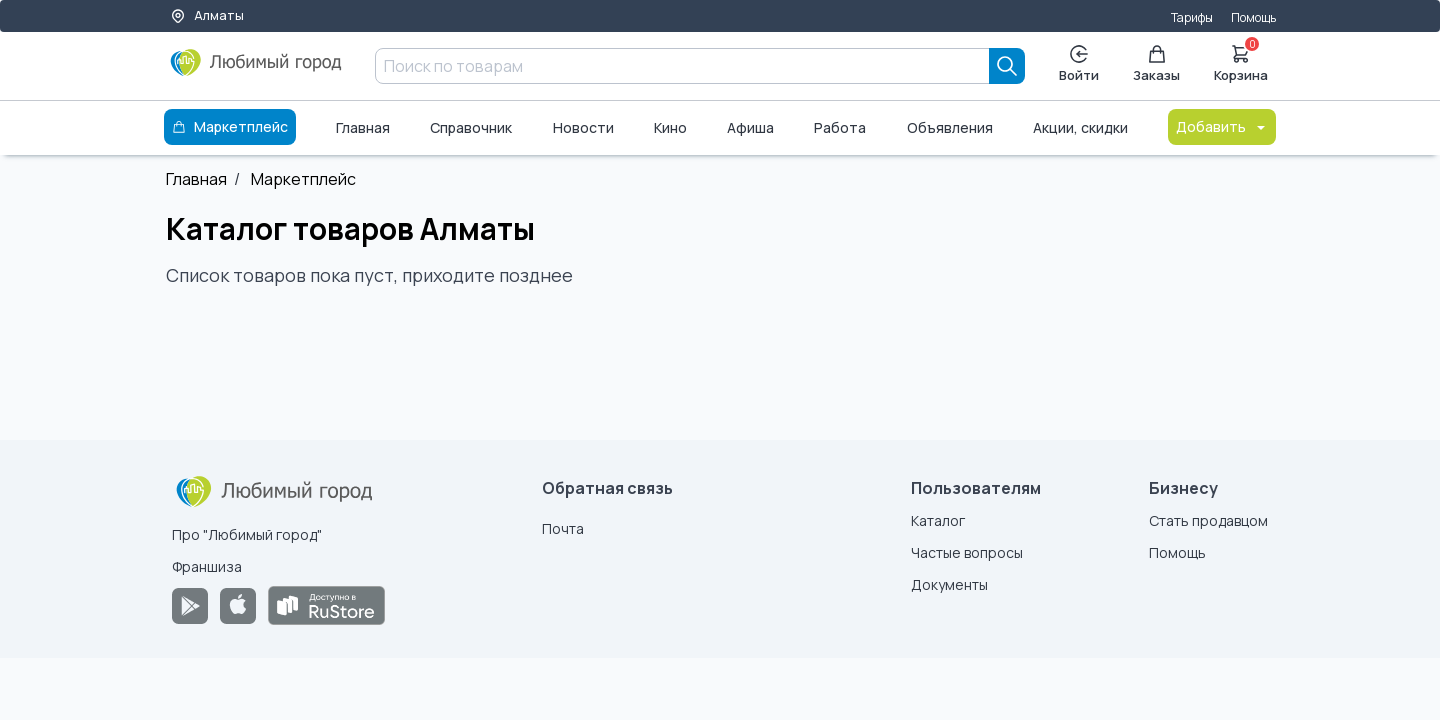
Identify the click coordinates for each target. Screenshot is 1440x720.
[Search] (1007, 66)
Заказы (1156, 64)
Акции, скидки (1080, 127)
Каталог (938, 520)
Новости (583, 127)
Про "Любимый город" (247, 534)
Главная (363, 127)
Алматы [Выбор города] (207, 15)
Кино (670, 127)
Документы (949, 584)
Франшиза (207, 566)
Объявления (950, 127)
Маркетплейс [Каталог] (230, 126)
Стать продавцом (1208, 520)
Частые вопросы (967, 552)
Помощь (1253, 17)
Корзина (1241, 62)
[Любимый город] (256, 70)
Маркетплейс (303, 179)
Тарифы (1192, 17)
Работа (840, 127)
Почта (563, 528)
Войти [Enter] (1079, 64)
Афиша (750, 127)
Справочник (471, 127)
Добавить (1222, 126)
